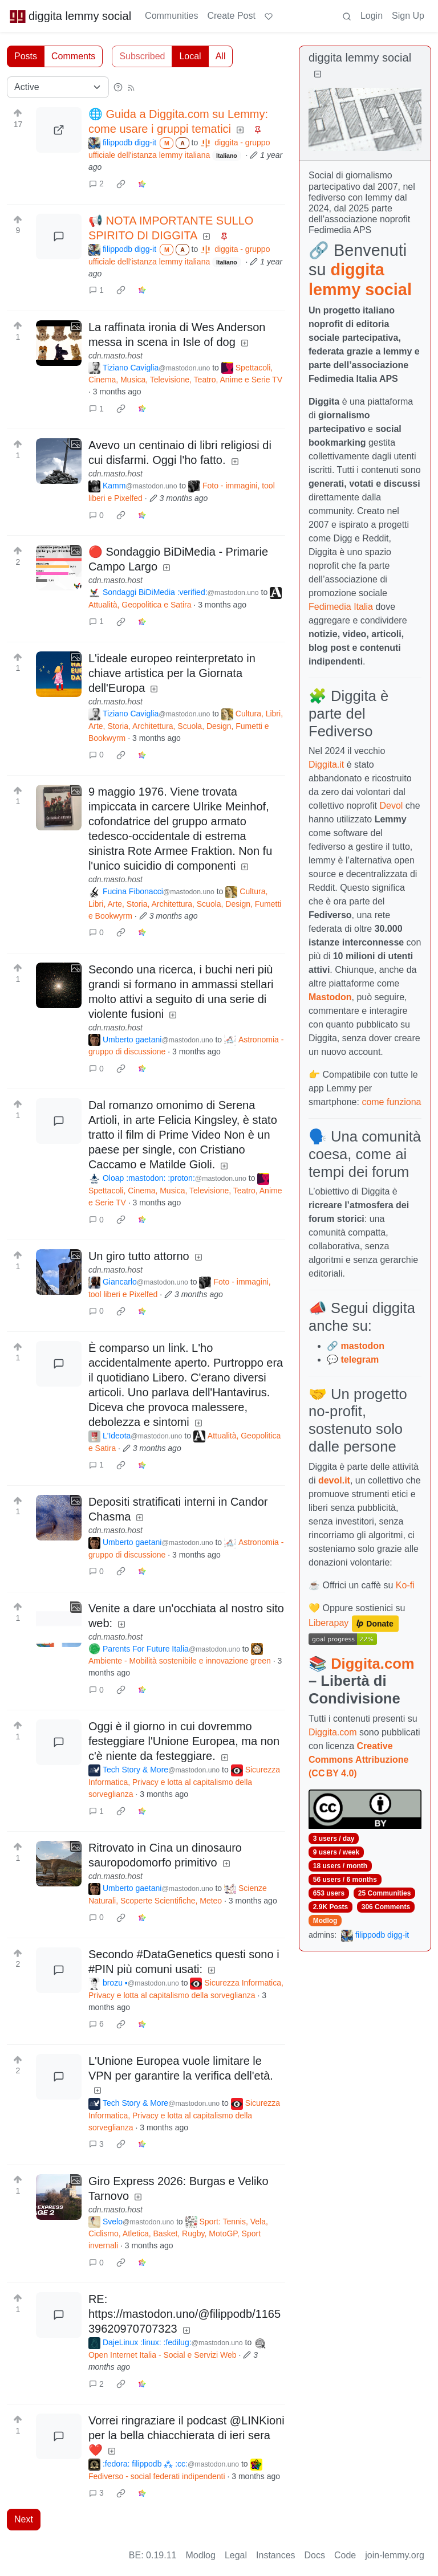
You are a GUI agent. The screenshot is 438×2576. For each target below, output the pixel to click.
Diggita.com (372, 1664)
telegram (359, 1359)
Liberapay (328, 1623)
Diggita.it (326, 764)
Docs (315, 2555)
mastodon (362, 1346)
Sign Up (408, 16)
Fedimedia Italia (341, 607)
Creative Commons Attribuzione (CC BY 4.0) (358, 1759)
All (221, 56)
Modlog (325, 1921)
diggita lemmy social (70, 16)
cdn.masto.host (115, 355)
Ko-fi (405, 1585)
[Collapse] (318, 74)
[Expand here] (59, 343)
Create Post (231, 16)
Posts (25, 56)
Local (190, 56)
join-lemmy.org (394, 2555)
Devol (391, 805)
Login (371, 16)
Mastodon (330, 997)
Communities (171, 16)
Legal (236, 2555)
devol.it (334, 1480)
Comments (73, 56)
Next (23, 2519)
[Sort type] (58, 87)
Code (345, 2555)
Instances (275, 2555)
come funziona (391, 1102)
